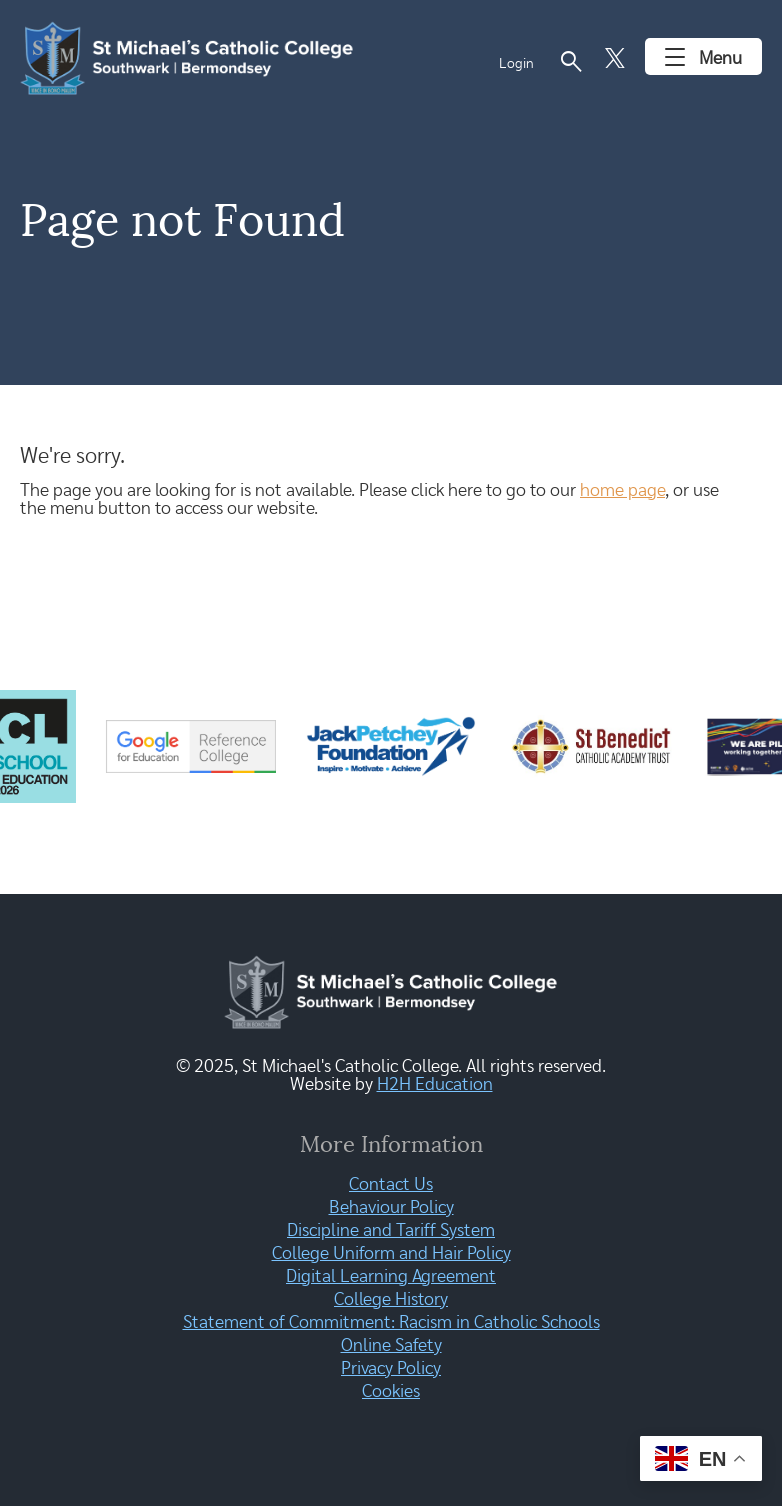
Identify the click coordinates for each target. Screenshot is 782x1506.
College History (391, 1300)
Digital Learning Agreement (391, 1277)
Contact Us (391, 1185)
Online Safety (391, 1346)
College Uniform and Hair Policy (391, 1254)
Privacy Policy (391, 1369)
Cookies (391, 1392)
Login (516, 64)
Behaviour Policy (391, 1208)
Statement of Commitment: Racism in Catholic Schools (391, 1323)
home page (622, 491)
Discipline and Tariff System (391, 1231)
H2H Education (435, 1085)
